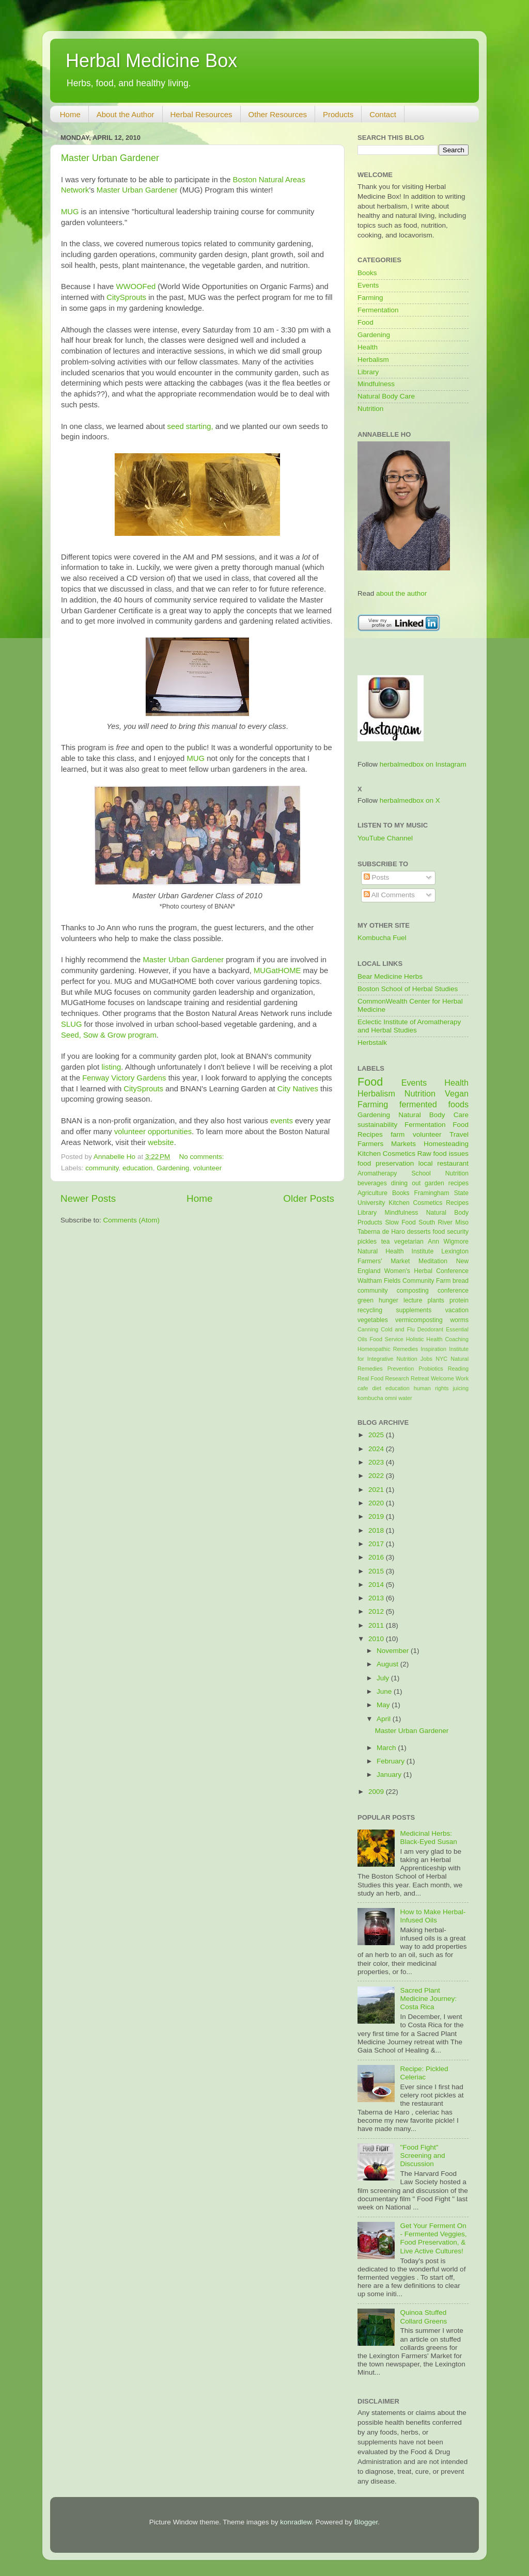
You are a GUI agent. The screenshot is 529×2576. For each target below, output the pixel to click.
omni (391, 1398)
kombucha (370, 1398)
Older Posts (308, 1198)
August (388, 1664)
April (385, 1719)
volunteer (207, 1168)
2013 (377, 1598)
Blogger (366, 2522)
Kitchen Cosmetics (386, 1153)
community (101, 1168)
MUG (70, 212)
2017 (377, 1544)
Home (70, 114)
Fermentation (378, 310)
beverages (372, 1183)
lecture (412, 1300)
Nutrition (370, 408)
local (425, 1163)
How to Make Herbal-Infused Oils (432, 1916)
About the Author (125, 114)
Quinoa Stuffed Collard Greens (423, 2317)
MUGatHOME (277, 970)
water (405, 1398)
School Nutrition (440, 1173)
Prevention (400, 1368)
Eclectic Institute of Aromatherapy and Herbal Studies (409, 1026)
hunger (388, 1300)
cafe (362, 1388)
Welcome (442, 1378)
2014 (377, 1584)
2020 (377, 1503)
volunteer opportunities (153, 1131)
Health (367, 347)
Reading (458, 1368)
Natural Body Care (386, 396)
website (161, 1142)
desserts (419, 1231)
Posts (377, 877)
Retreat (420, 1378)
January (390, 1774)
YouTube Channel (385, 838)
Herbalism (373, 359)
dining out (406, 1183)
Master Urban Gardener (110, 158)
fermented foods (434, 1104)
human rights (431, 1388)
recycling (369, 1310)
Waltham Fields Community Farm (403, 1280)
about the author (401, 593)
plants (435, 1300)
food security (451, 1231)
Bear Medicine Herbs (390, 976)
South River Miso (443, 1222)
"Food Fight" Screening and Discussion (422, 2155)
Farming (370, 297)
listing (111, 1067)
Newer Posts (88, 1198)
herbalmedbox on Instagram (423, 764)
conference (453, 1290)
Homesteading (446, 1144)
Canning (367, 1329)
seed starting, (190, 426)
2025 (377, 1435)
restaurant (453, 1163)
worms (459, 1320)
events (281, 1121)
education (137, 1168)
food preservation (385, 1163)
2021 (377, 1489)
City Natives (297, 1089)
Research (397, 1378)
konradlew (296, 2522)
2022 (377, 1476)
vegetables (372, 1320)
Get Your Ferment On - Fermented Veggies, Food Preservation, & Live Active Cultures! (433, 2238)
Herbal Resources (201, 114)
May (384, 1705)
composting (413, 1290)
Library (368, 372)
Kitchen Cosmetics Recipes (428, 1202)
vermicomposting (419, 1320)
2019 (377, 1516)
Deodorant (430, 1329)
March (387, 1748)
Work (462, 1378)
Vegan (457, 1093)
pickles (367, 1241)
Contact (382, 114)
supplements (413, 1310)
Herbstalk (372, 1042)
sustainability (377, 1124)
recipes (458, 1183)
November (394, 1651)
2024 (377, 1449)
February (392, 1761)
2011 (377, 1625)
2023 (377, 1462)
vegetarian (409, 1241)
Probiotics (430, 1368)
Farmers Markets (386, 1144)
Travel (459, 1134)
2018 (377, 1530)
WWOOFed (135, 286)
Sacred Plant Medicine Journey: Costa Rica (428, 1998)
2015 (377, 1571)
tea (385, 1241)
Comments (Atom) (131, 1220)
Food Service (386, 1339)
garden (434, 1183)
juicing (461, 1388)
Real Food (370, 1378)
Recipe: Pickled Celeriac (424, 2073)
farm (397, 1134)
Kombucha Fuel (382, 938)
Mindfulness (376, 384)
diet (376, 1388)
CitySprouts (126, 297)
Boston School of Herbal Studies (407, 989)
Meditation (432, 1261)
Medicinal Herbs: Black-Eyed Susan (428, 1838)
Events (368, 285)
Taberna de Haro (381, 1231)
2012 (377, 1611)
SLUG (71, 1024)
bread (461, 1280)
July (384, 1678)
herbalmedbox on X (410, 800)
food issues (451, 1153)
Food (365, 322)
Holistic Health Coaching (437, 1339)
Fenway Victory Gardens (124, 1078)
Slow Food (400, 1222)
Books (367, 273)
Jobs (426, 1359)
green (365, 1300)
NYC (441, 1359)
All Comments (389, 895)
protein (459, 1300)
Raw (424, 1153)
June (385, 1691)
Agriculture (372, 1193)
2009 (377, 1791)
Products (338, 114)
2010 (377, 1639)
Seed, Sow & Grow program (109, 1035)
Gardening (173, 1168)
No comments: (202, 1156)
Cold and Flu (397, 1329)
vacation (457, 1310)
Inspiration (433, 1349)
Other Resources (277, 114)
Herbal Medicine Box (151, 60)
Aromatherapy (377, 1173)
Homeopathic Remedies (387, 1349)
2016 (377, 1557)
